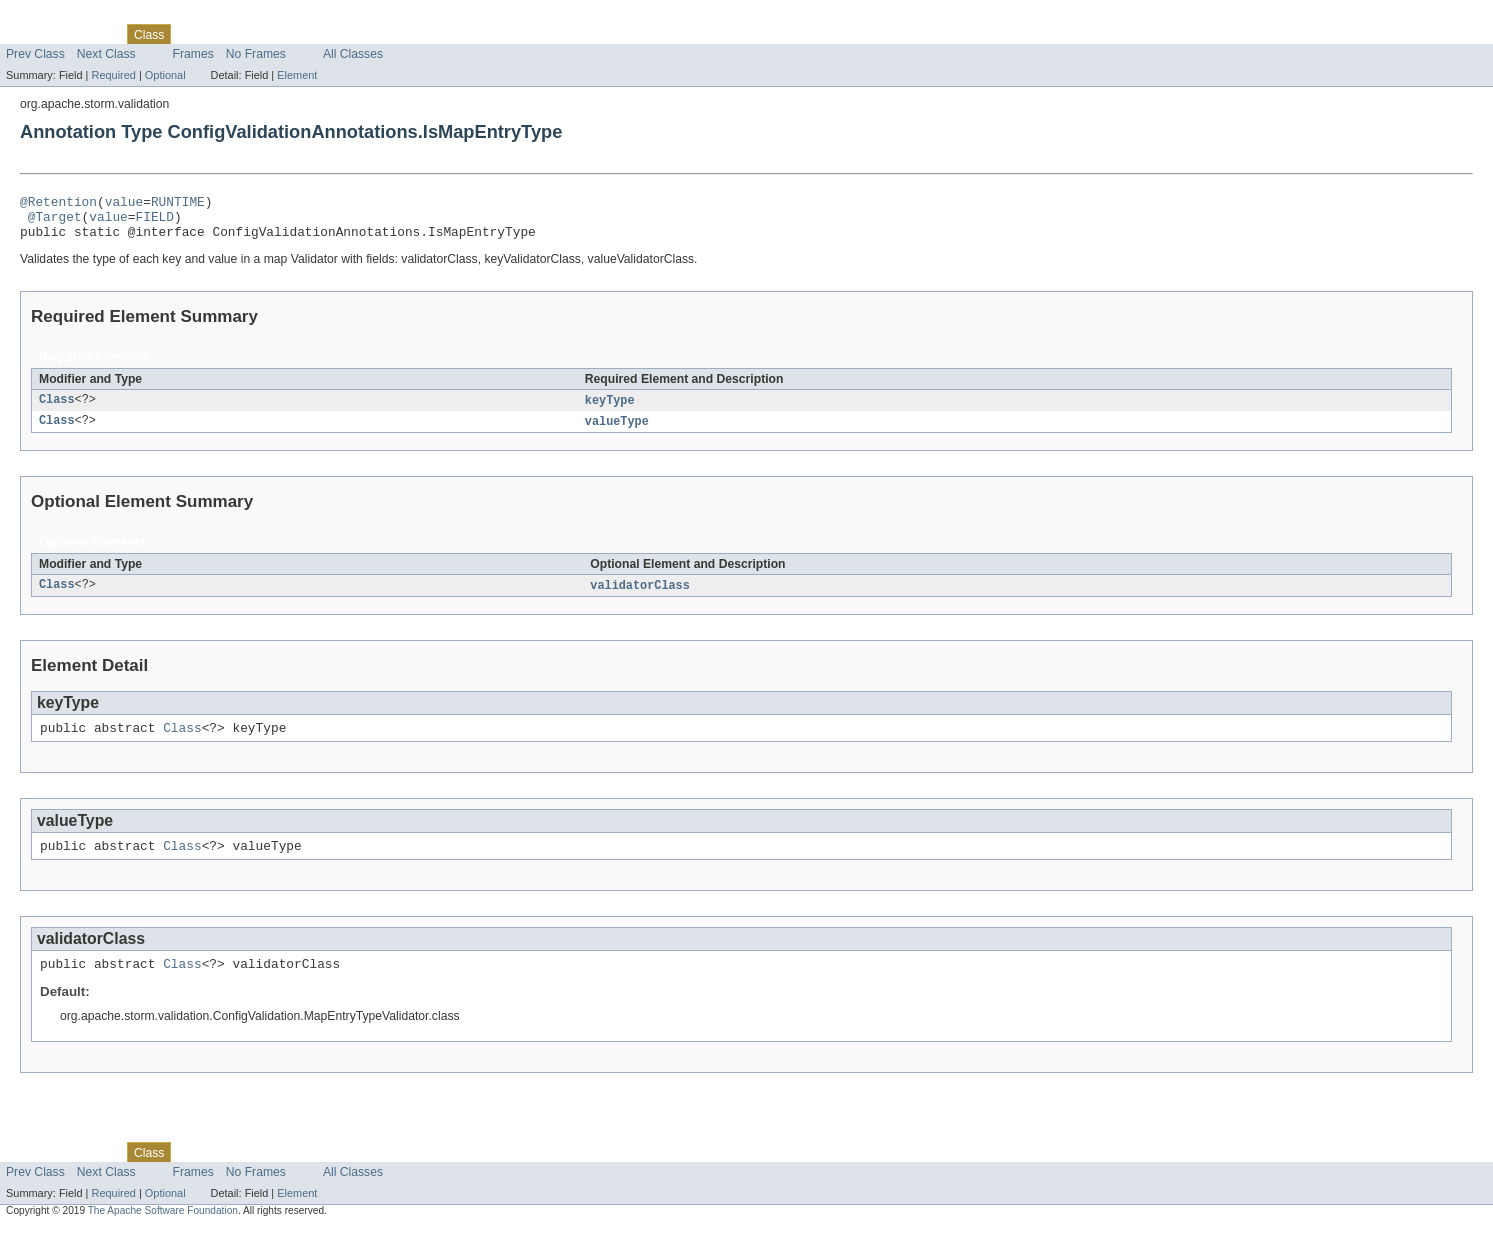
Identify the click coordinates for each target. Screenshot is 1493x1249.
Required (114, 75)
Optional (165, 75)
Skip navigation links (55, 17)
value (124, 204)
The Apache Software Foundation (163, 1231)
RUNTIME (178, 204)
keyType (610, 410)
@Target (55, 222)
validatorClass (640, 597)
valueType (617, 432)
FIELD (154, 222)
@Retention (58, 204)
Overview (31, 34)
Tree (228, 34)
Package (92, 34)
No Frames (256, 54)
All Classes (353, 54)
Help (381, 34)
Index (342, 34)
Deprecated (284, 34)
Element (297, 75)
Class (57, 410)
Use (193, 34)
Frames (193, 54)
